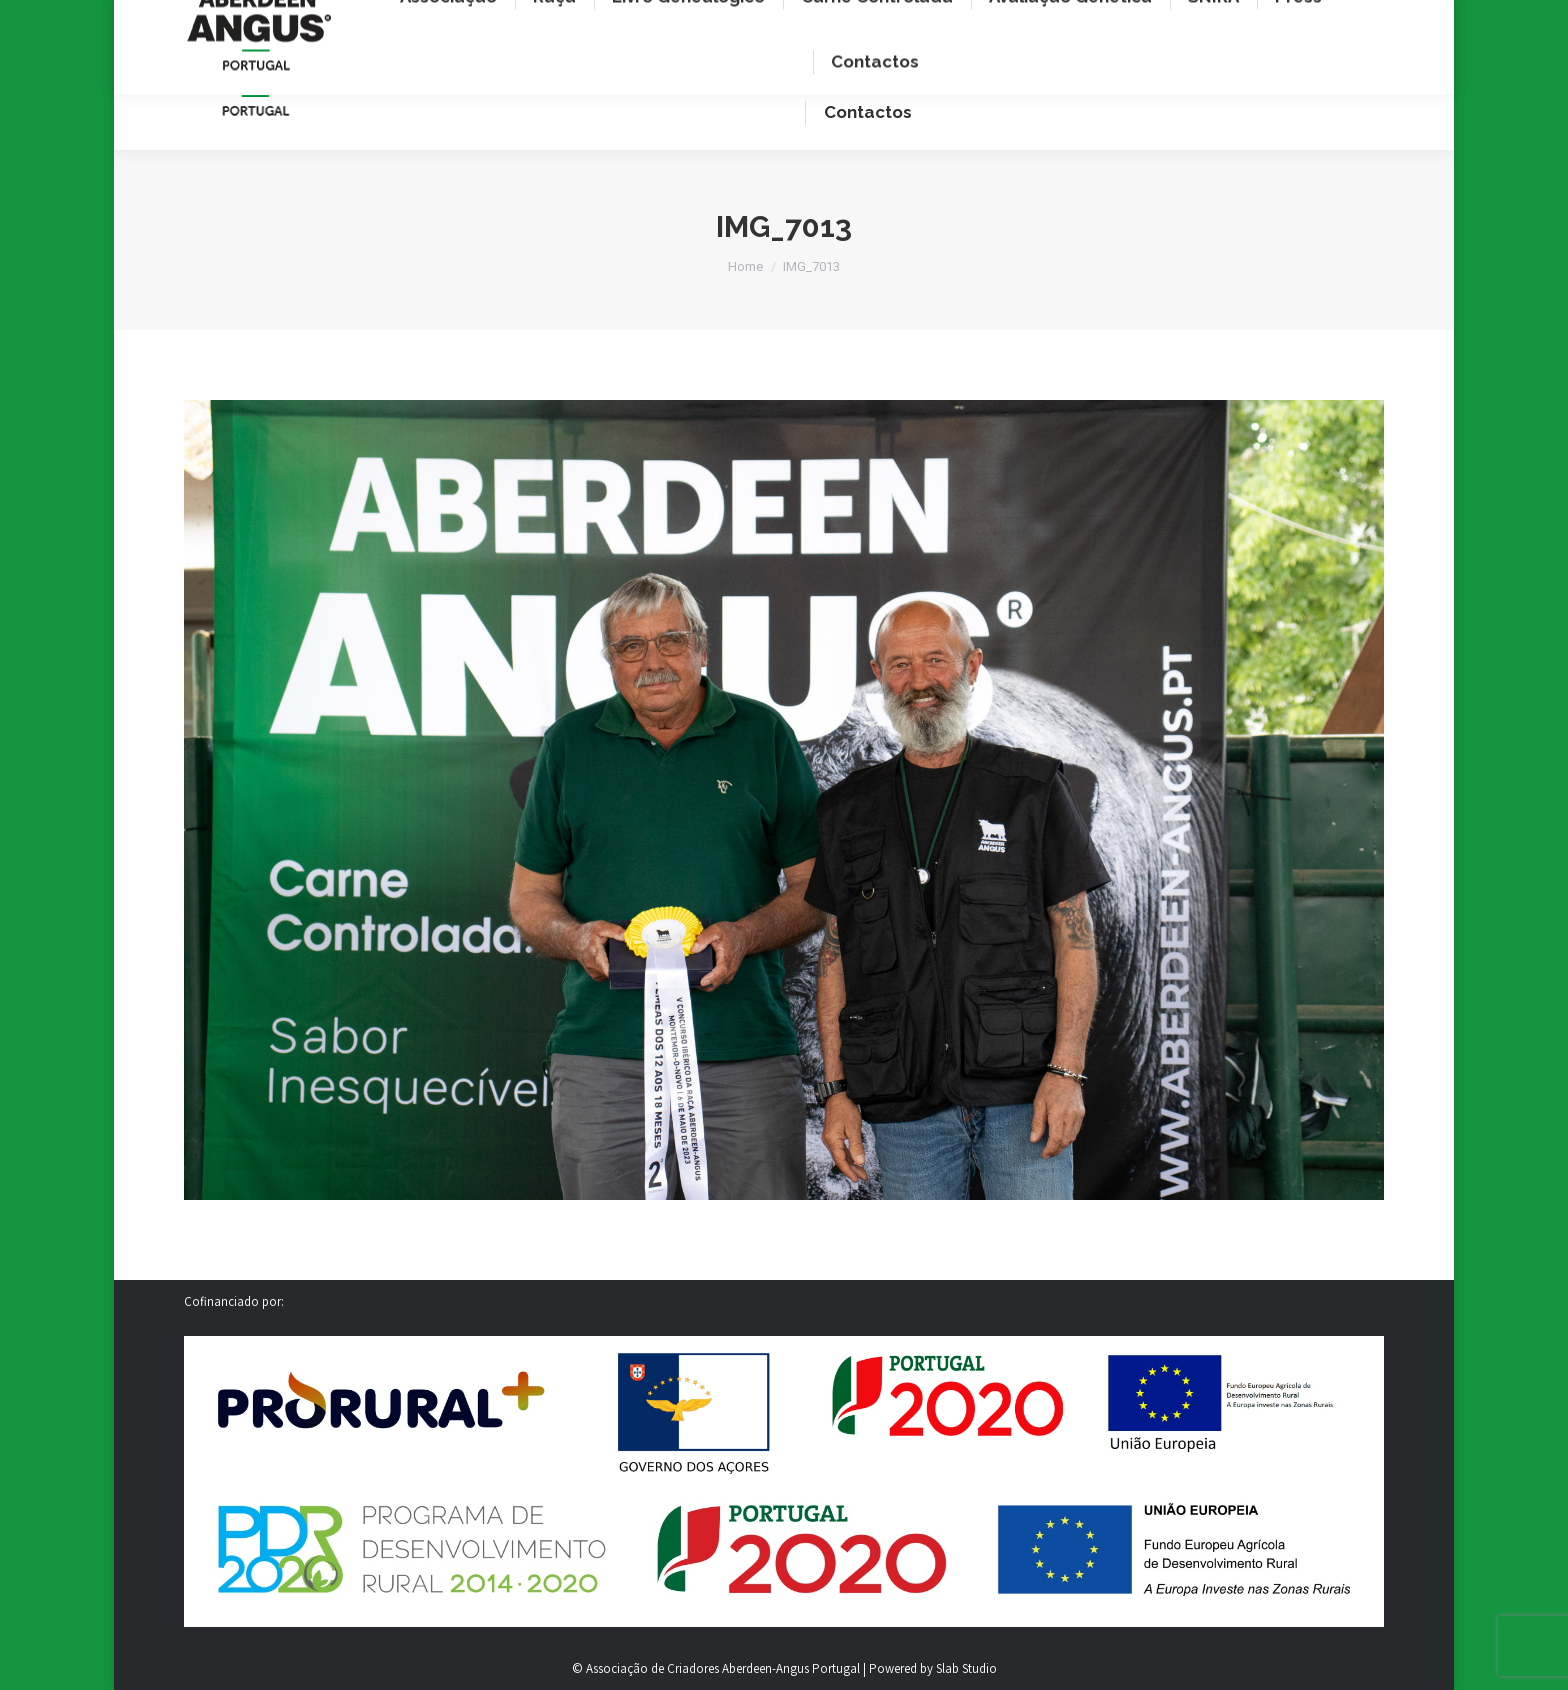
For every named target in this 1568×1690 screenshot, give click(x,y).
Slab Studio (966, 1668)
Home (745, 266)
